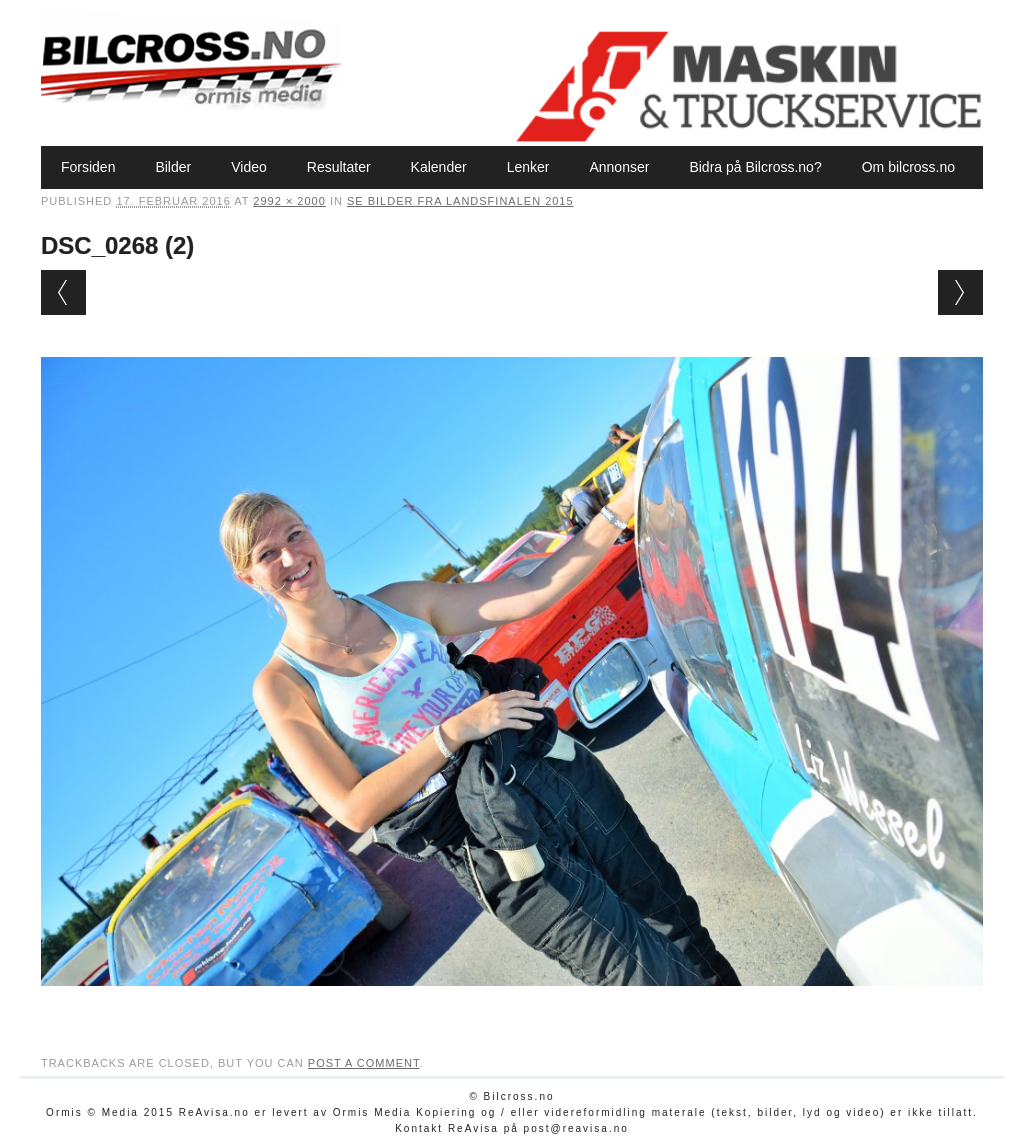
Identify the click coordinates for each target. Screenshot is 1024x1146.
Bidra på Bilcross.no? (755, 167)
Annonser (619, 167)
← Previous (63, 292)
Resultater (339, 167)
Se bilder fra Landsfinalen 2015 (460, 201)
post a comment (364, 1063)
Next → (960, 292)
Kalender (439, 167)
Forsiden (88, 167)
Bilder (173, 167)
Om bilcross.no (908, 167)
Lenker (528, 167)
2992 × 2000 (289, 201)
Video (249, 167)
